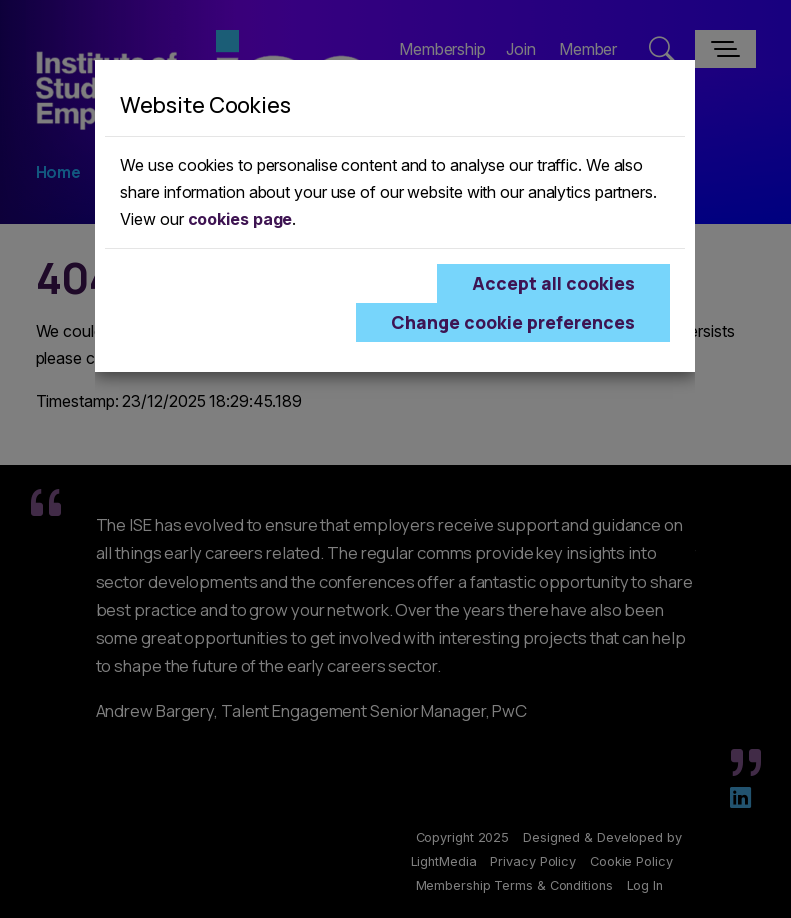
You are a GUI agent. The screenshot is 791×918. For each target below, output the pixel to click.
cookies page (240, 219)
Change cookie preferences (513, 322)
